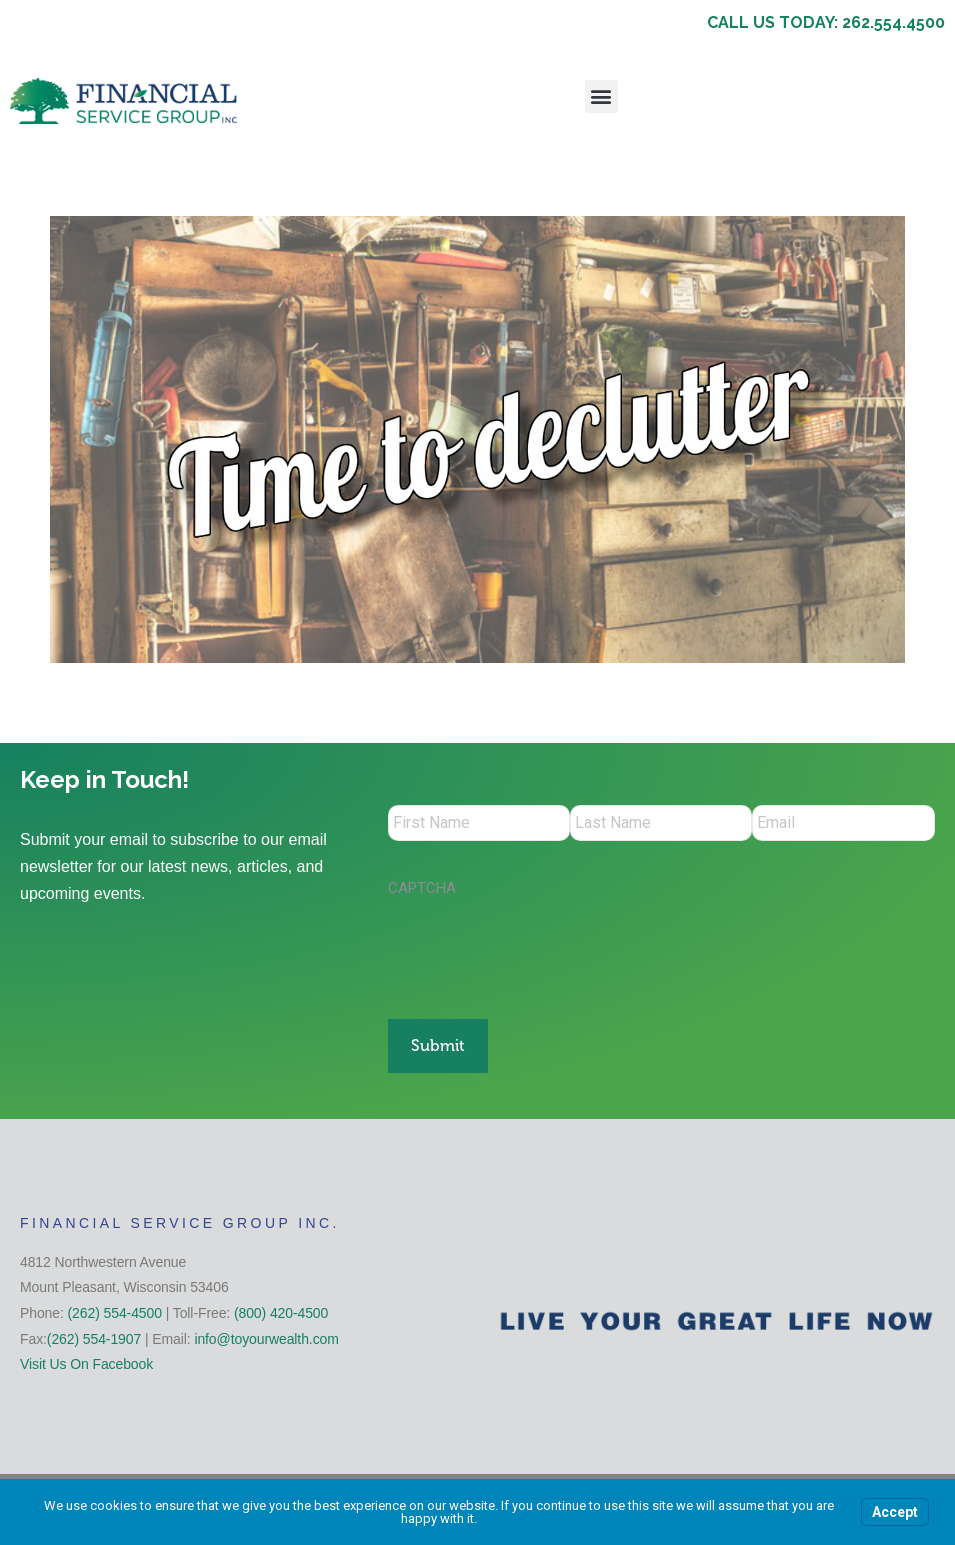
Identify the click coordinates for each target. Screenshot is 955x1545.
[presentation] (540, 952)
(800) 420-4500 (281, 1303)
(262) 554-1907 (94, 1328)
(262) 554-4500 (115, 1303)
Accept (895, 1512)
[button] (601, 96)
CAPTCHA (422, 892)
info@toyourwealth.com (266, 1328)
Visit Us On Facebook (86, 1354)
